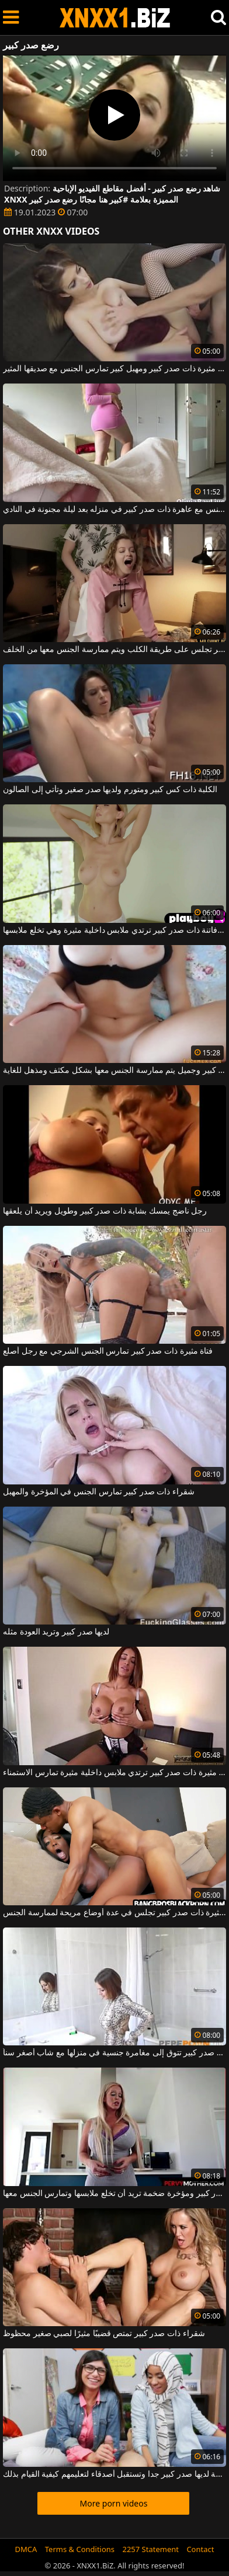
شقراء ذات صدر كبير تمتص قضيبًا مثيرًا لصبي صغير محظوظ (104, 2333)
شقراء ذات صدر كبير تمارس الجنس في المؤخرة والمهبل (99, 1492)
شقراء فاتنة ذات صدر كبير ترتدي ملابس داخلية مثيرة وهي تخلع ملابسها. (114, 930)
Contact (200, 2549)
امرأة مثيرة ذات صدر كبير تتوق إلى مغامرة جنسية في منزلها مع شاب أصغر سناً (114, 2053)
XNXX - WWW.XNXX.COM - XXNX (115, 18)
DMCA (26, 2549)
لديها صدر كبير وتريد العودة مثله (56, 1632)
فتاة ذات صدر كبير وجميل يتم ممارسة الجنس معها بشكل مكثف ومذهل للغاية (114, 1070)
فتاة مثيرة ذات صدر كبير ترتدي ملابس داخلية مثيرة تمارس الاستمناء (114, 1772)
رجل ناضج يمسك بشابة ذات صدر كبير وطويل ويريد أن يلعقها (105, 1211)
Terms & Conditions (79, 2549)
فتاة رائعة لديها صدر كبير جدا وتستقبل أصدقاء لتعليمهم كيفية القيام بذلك (114, 2474)
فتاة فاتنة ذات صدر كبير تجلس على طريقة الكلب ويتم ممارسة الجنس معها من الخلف (114, 649)
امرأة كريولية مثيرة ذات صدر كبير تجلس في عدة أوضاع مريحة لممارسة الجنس (114, 1913)
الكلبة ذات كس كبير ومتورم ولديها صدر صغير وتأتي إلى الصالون (110, 789)
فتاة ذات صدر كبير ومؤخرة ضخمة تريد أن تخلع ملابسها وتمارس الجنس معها (114, 2193)
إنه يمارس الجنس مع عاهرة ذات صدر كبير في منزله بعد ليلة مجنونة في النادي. (114, 509)
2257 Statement (150, 2549)
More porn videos (114, 2503)
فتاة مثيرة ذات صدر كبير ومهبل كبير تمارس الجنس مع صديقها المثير (114, 369)
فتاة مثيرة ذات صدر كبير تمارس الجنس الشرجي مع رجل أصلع (108, 1351)
